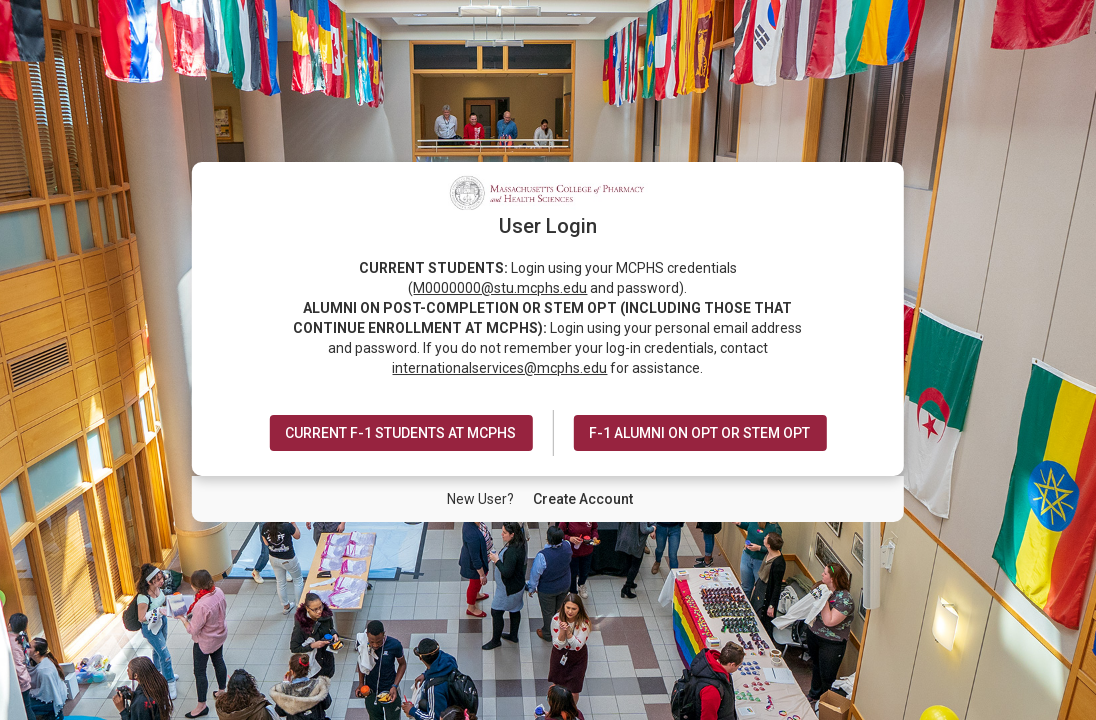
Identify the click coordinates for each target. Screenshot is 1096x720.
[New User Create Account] (583, 499)
